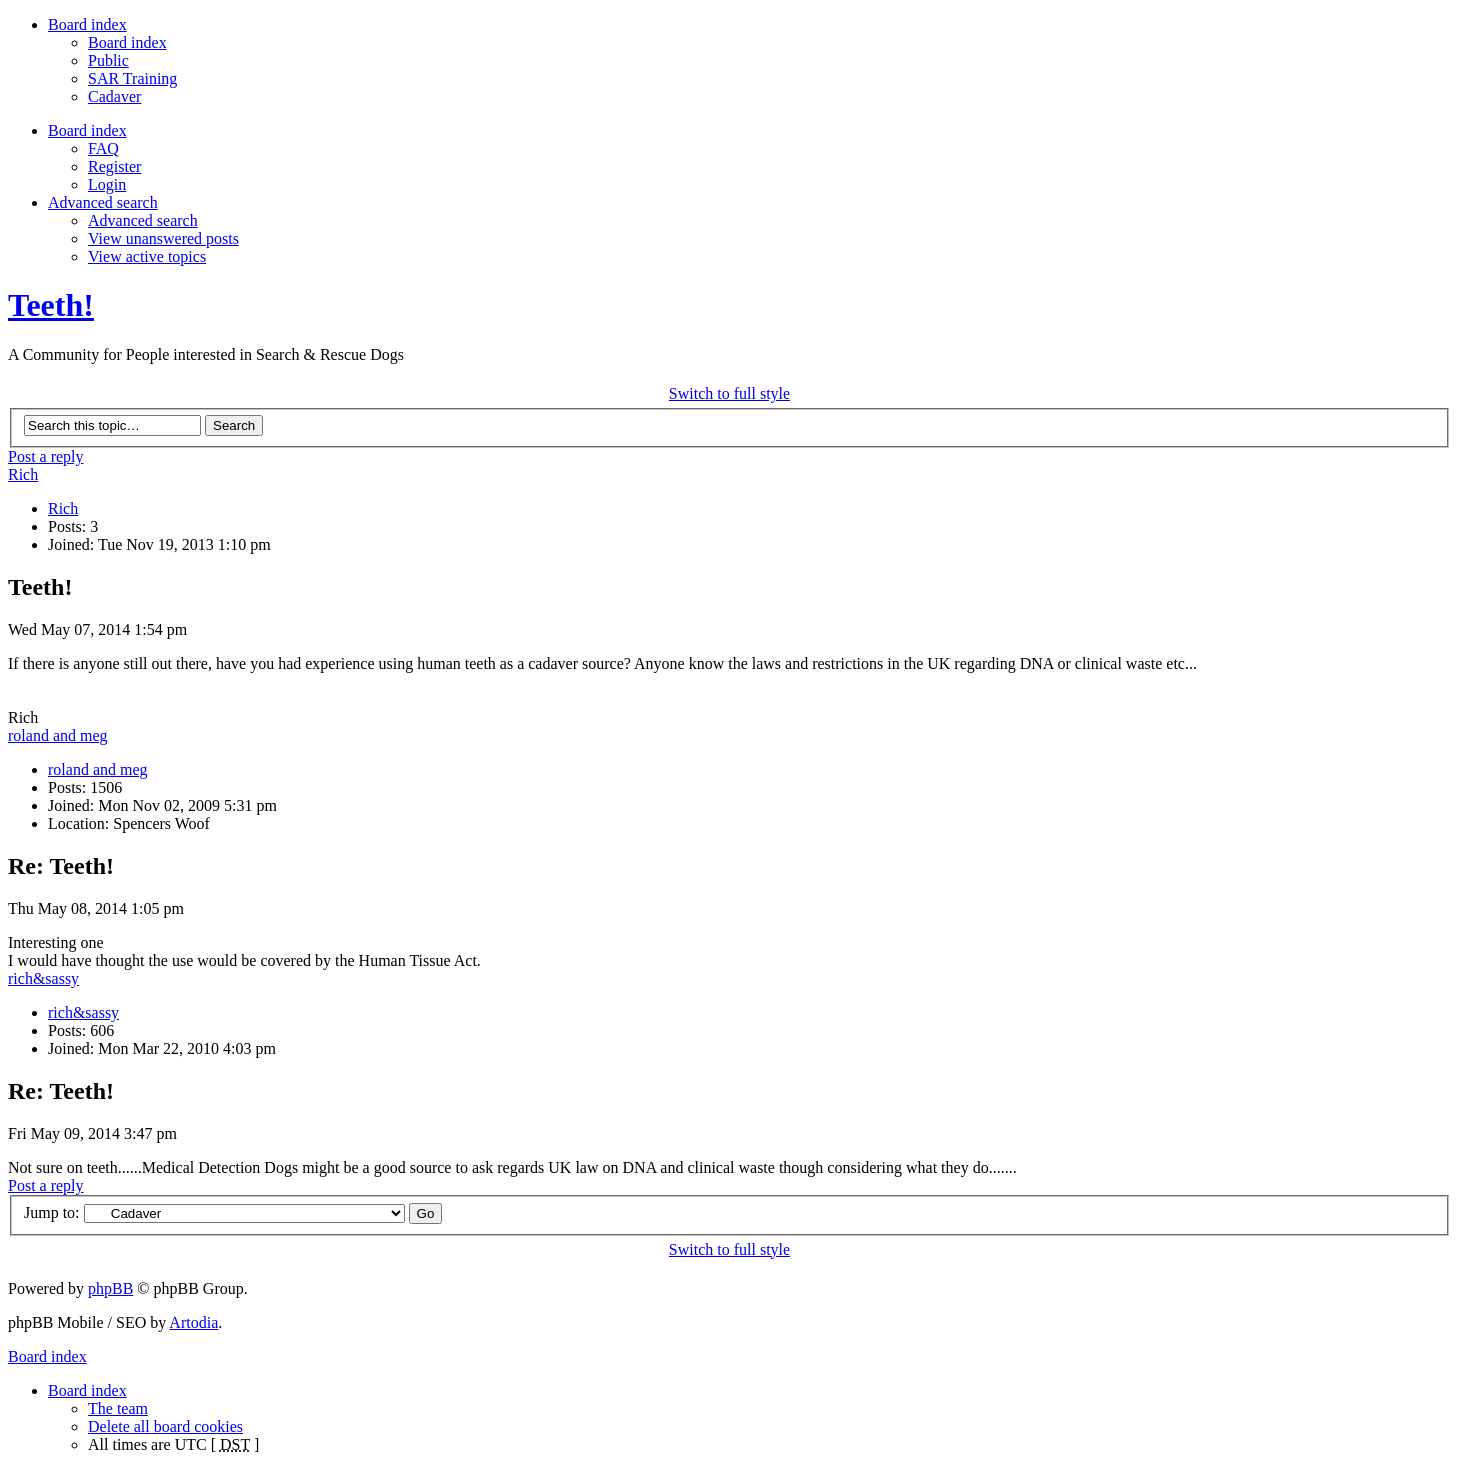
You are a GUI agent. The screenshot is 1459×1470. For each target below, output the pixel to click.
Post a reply (46, 456)
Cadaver (114, 96)
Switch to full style (729, 393)
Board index (127, 42)
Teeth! (51, 305)
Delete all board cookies (165, 1426)
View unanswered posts (163, 238)
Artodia (193, 1322)
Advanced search (143, 220)
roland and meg (58, 735)
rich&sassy (43, 978)
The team (118, 1408)
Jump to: (52, 1212)
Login (107, 184)
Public (108, 60)
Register (114, 166)
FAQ (103, 148)
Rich (23, 474)
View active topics (147, 256)
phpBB (110, 1288)
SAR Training (132, 78)
